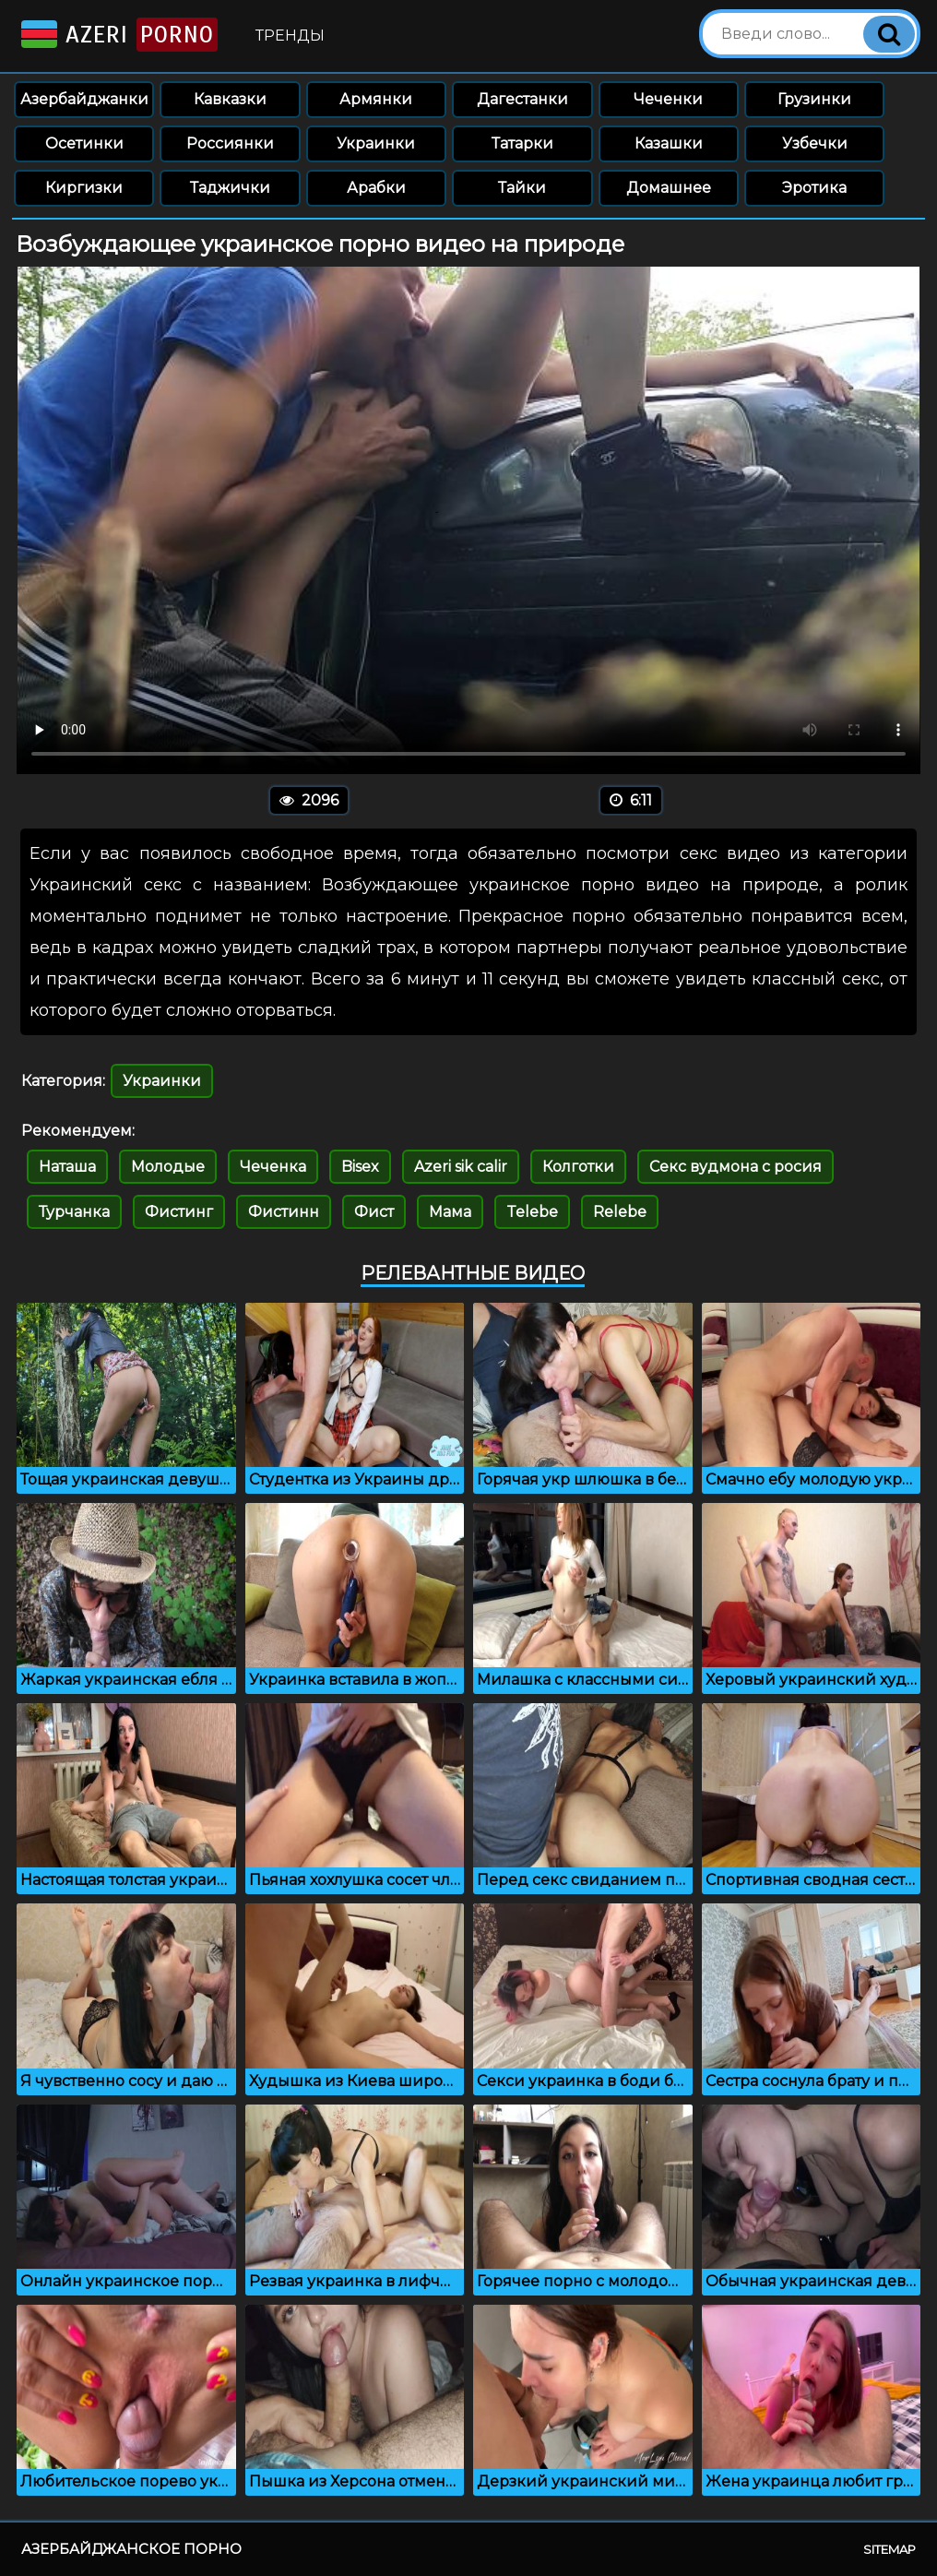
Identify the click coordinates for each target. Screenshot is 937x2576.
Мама (450, 1212)
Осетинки (84, 143)
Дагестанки (522, 99)
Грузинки (814, 99)
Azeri (118, 35)
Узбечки (815, 143)
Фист (374, 1212)
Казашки (669, 143)
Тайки (522, 188)
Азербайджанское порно (131, 2549)
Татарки (522, 143)
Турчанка (74, 1212)
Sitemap (889, 2549)
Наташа (67, 1166)
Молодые (168, 1166)
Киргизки (84, 188)
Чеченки (668, 99)
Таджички (230, 188)
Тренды (290, 35)
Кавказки (230, 99)
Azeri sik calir (460, 1166)
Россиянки (230, 143)
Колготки (578, 1166)
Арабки (376, 188)
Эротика (814, 188)
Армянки (375, 99)
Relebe (619, 1212)
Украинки (376, 143)
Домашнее (668, 188)
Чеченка (273, 1166)
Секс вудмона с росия (735, 1166)
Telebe (532, 1212)
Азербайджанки (84, 99)
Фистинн (283, 1212)
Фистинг (179, 1212)
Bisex (360, 1166)
